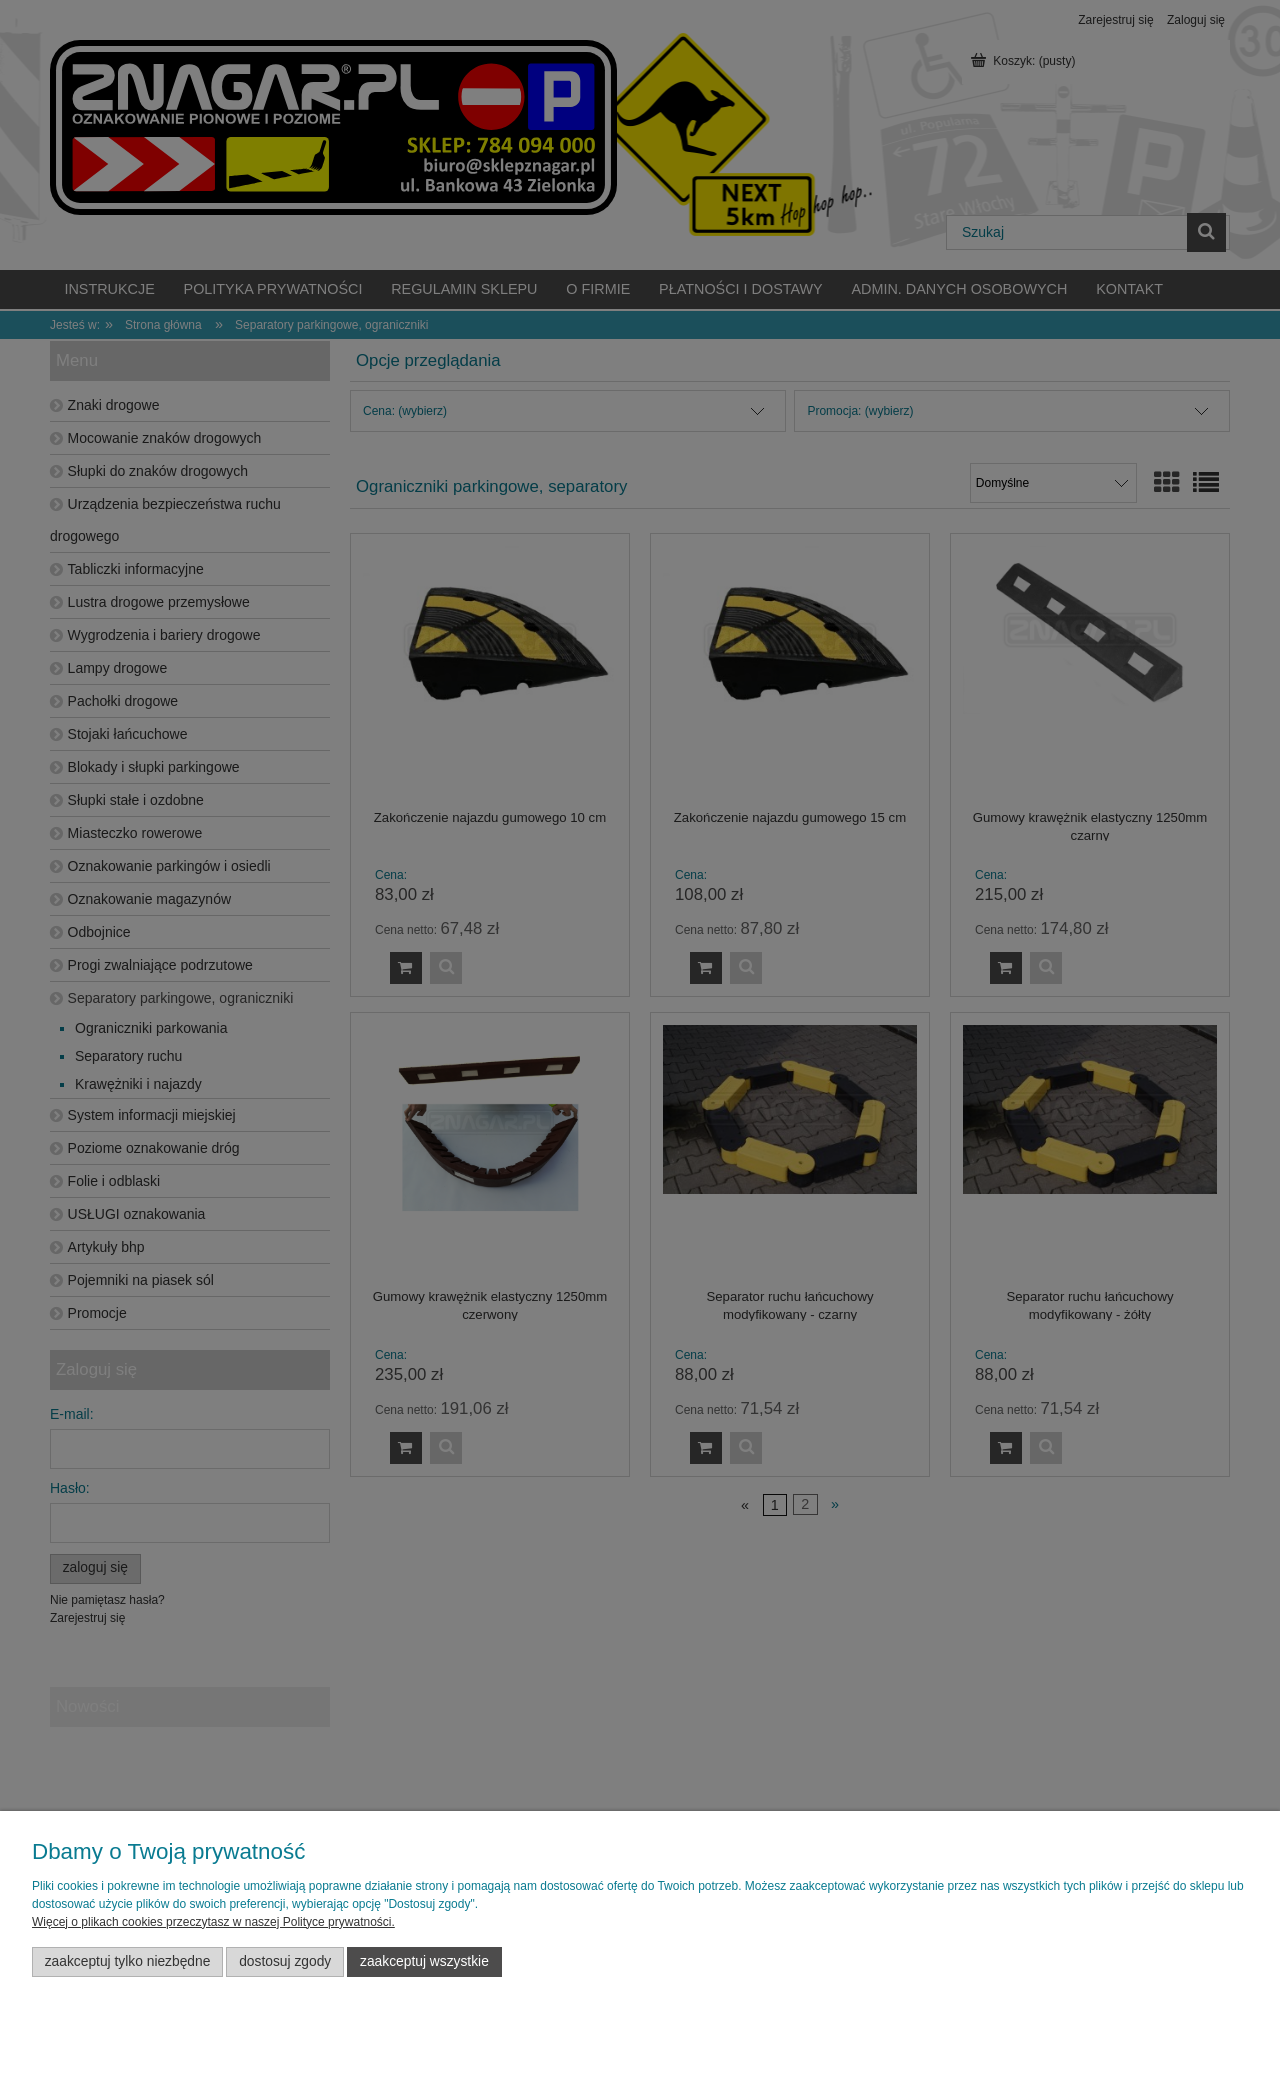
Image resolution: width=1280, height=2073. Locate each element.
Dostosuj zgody (285, 1961)
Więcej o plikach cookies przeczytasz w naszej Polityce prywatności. (213, 1922)
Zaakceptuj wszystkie (424, 1961)
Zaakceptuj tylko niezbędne (128, 1961)
